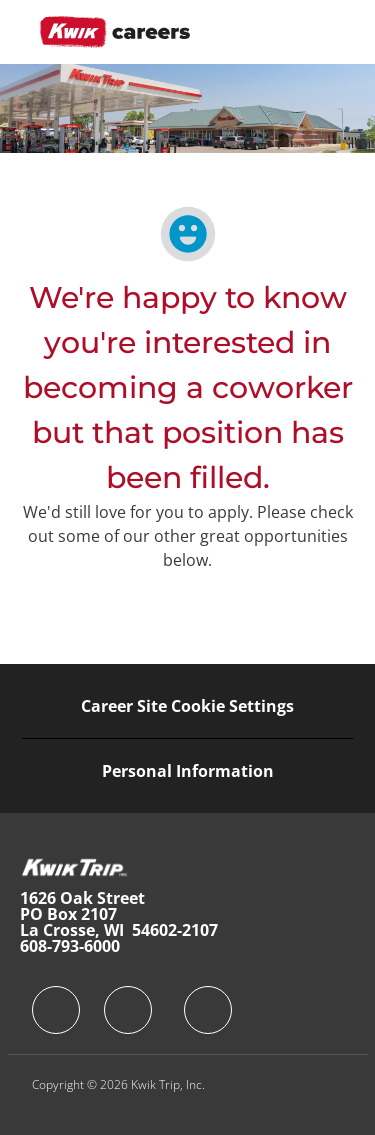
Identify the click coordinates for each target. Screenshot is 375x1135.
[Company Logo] (115, 31)
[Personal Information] (188, 771)
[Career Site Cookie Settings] (187, 706)
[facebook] (56, 1010)
